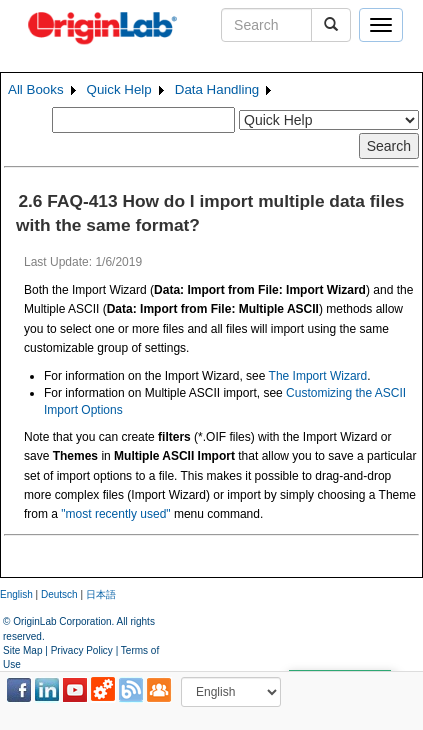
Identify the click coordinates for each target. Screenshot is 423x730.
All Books (36, 89)
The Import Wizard (318, 376)
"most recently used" (115, 514)
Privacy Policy (82, 650)
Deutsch (59, 594)
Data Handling (217, 89)
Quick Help (119, 89)
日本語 (101, 594)
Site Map (22, 650)
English (16, 594)
